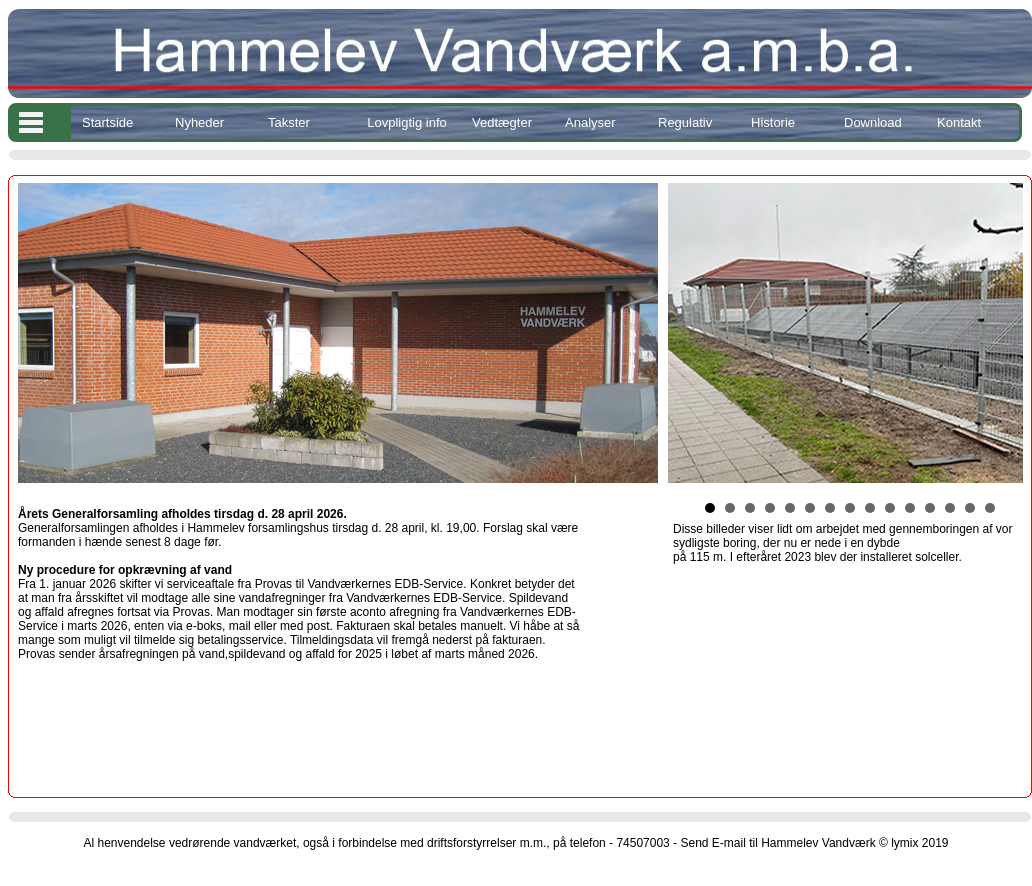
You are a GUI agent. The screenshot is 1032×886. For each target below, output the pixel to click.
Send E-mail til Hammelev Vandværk (777, 843)
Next (1006, 333)
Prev (694, 333)
